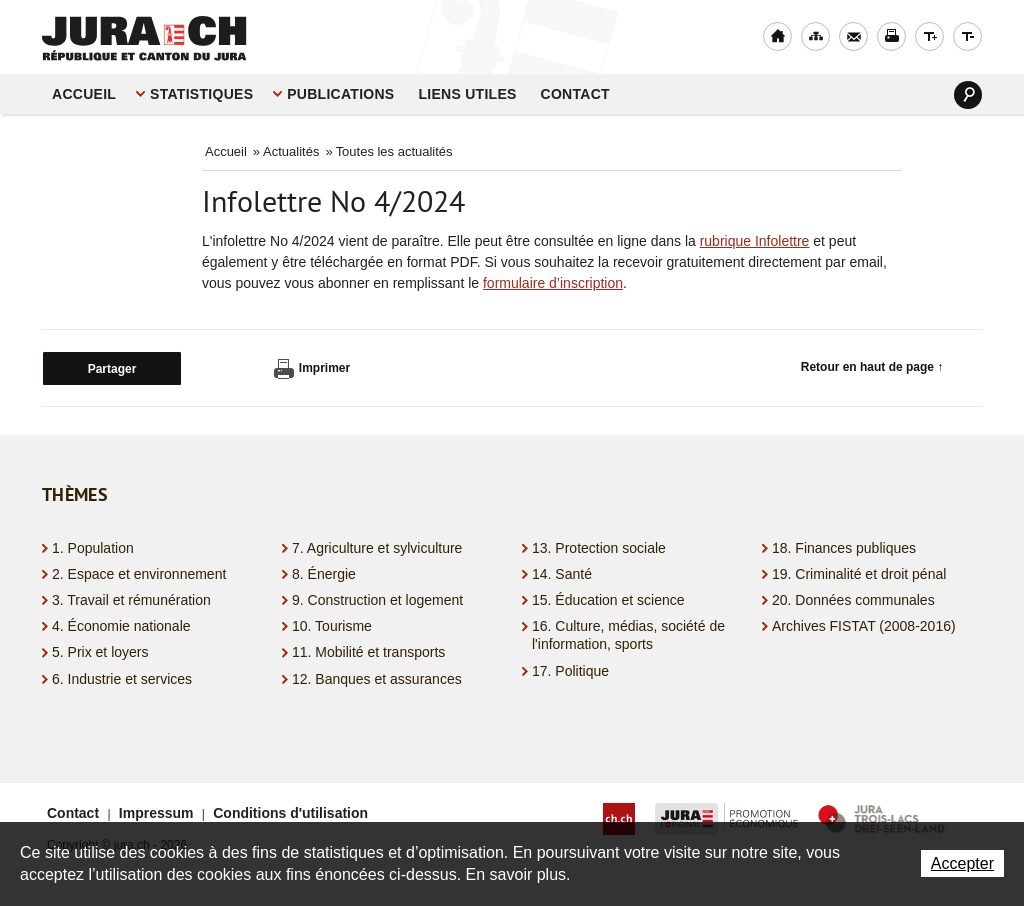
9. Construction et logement (377, 600)
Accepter (962, 863)
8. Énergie (324, 574)
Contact (575, 94)
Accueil (84, 94)
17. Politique (570, 671)
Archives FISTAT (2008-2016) (864, 626)
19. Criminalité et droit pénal (859, 574)
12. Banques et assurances (377, 679)
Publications (340, 94)
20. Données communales (853, 600)
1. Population (93, 548)
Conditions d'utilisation (290, 813)
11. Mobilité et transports (368, 652)
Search (968, 95)
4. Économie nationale (121, 626)
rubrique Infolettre (755, 241)
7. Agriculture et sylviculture (377, 548)
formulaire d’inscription (553, 283)
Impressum (156, 813)
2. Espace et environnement (139, 574)
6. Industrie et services (122, 679)
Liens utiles (467, 94)
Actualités (291, 151)
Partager (112, 369)
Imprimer (312, 369)
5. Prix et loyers (100, 652)
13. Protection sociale (599, 548)
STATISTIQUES (201, 94)
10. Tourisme (332, 626)
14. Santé (562, 574)
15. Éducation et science (608, 600)
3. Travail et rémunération (131, 600)
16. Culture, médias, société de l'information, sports (628, 635)
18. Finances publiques (844, 548)
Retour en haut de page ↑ (872, 367)
